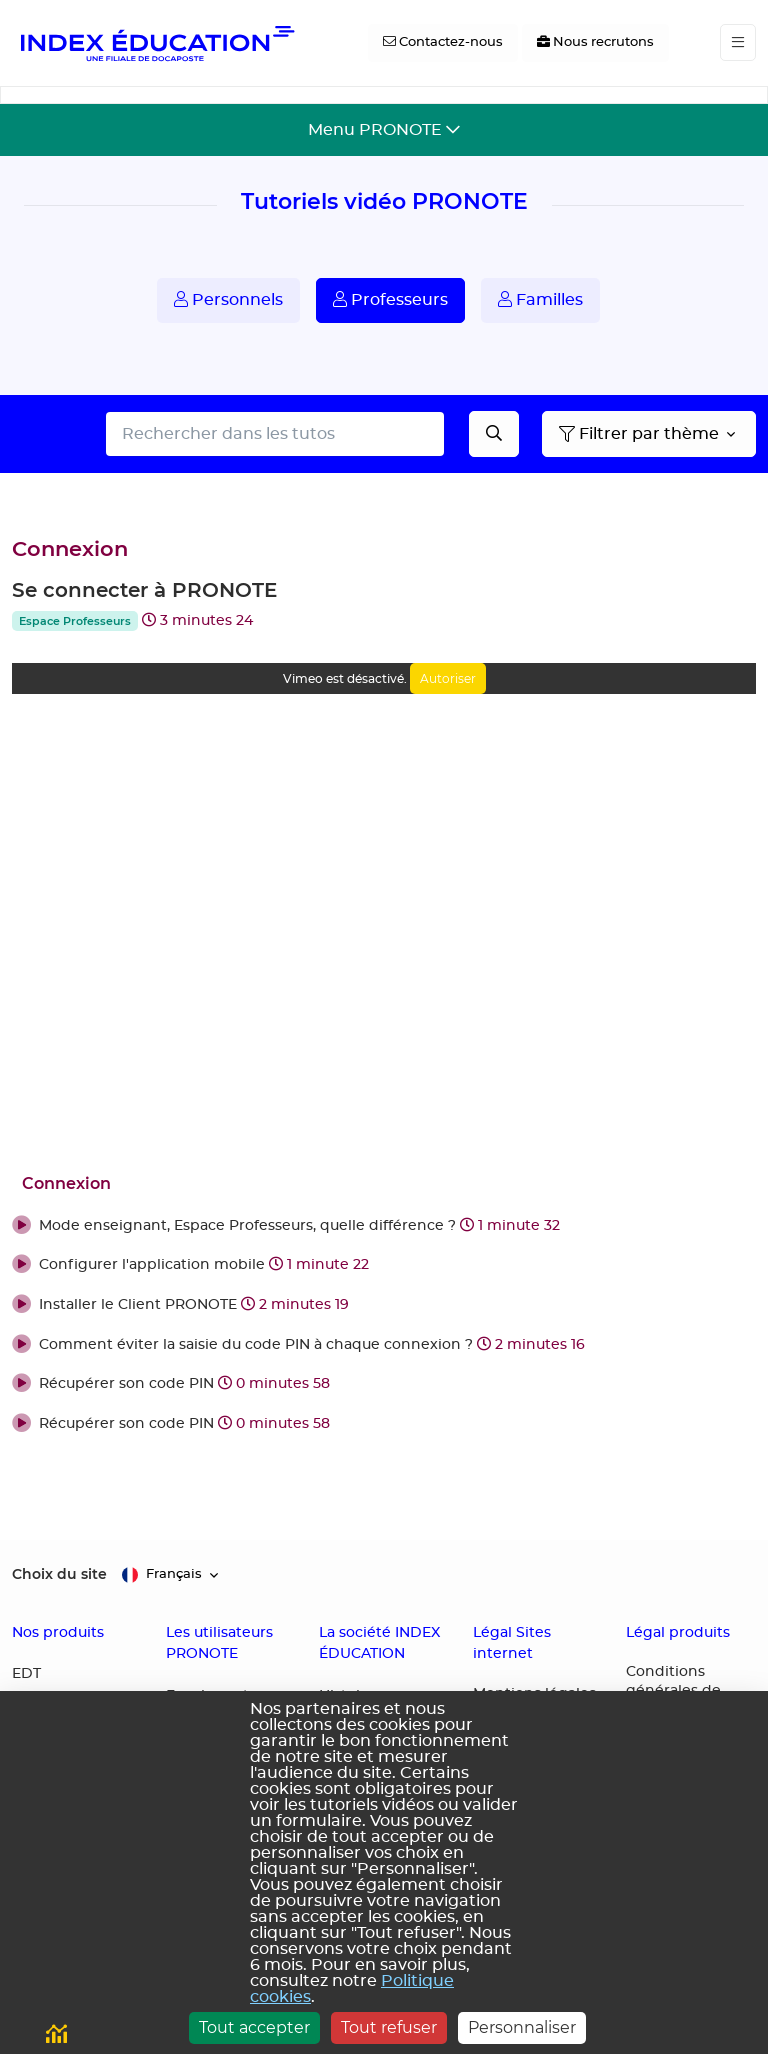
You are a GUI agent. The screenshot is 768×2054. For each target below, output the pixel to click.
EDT (26, 1674)
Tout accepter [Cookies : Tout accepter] (254, 2027)
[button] (384, 1227)
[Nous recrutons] (595, 43)
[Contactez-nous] (443, 43)
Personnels (228, 299)
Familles (540, 299)
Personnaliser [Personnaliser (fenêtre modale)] (522, 2027)
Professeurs (390, 299)
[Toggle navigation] (738, 42)
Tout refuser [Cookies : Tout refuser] (389, 2027)
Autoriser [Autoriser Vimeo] (448, 678)
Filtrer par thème (639, 434)
